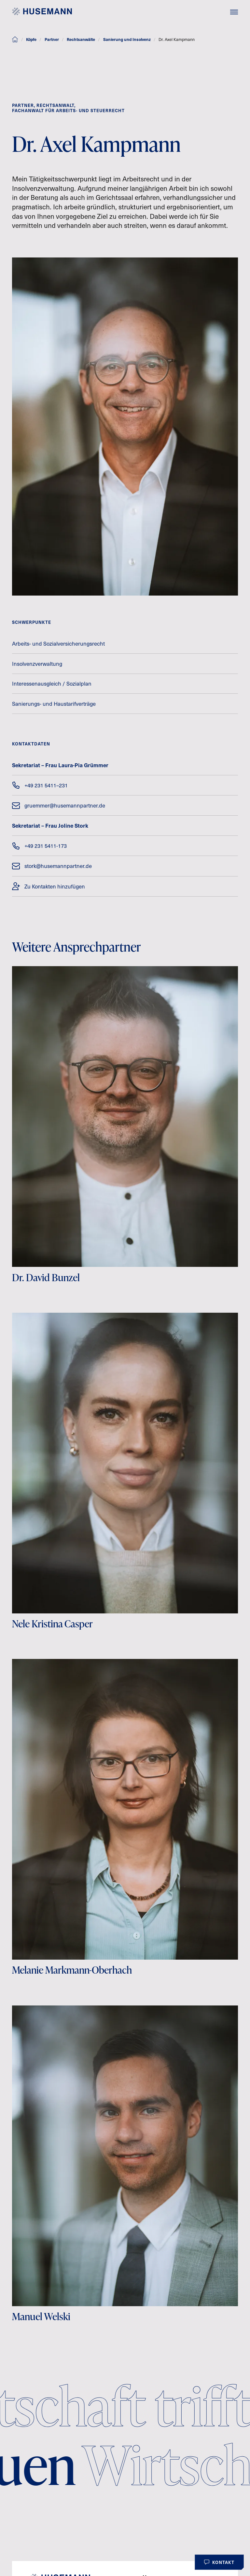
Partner (52, 39)
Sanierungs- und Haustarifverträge (54, 703)
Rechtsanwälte (81, 39)
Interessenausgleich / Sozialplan (51, 683)
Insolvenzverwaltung (37, 663)
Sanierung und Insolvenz (127, 39)
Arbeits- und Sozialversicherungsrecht (58, 643)
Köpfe (31, 39)
